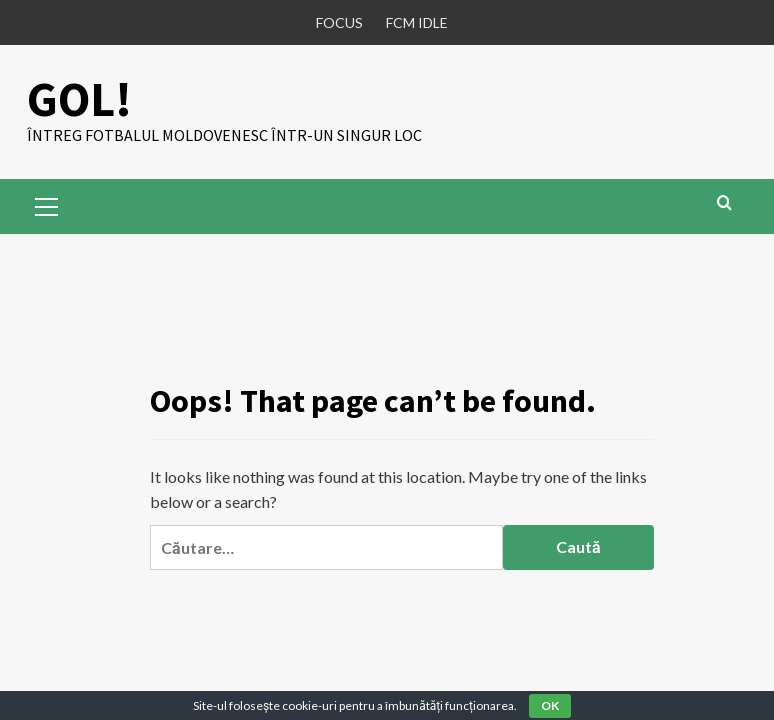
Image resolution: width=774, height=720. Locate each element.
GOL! (79, 99)
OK (550, 705)
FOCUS (339, 22)
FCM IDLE (417, 22)
